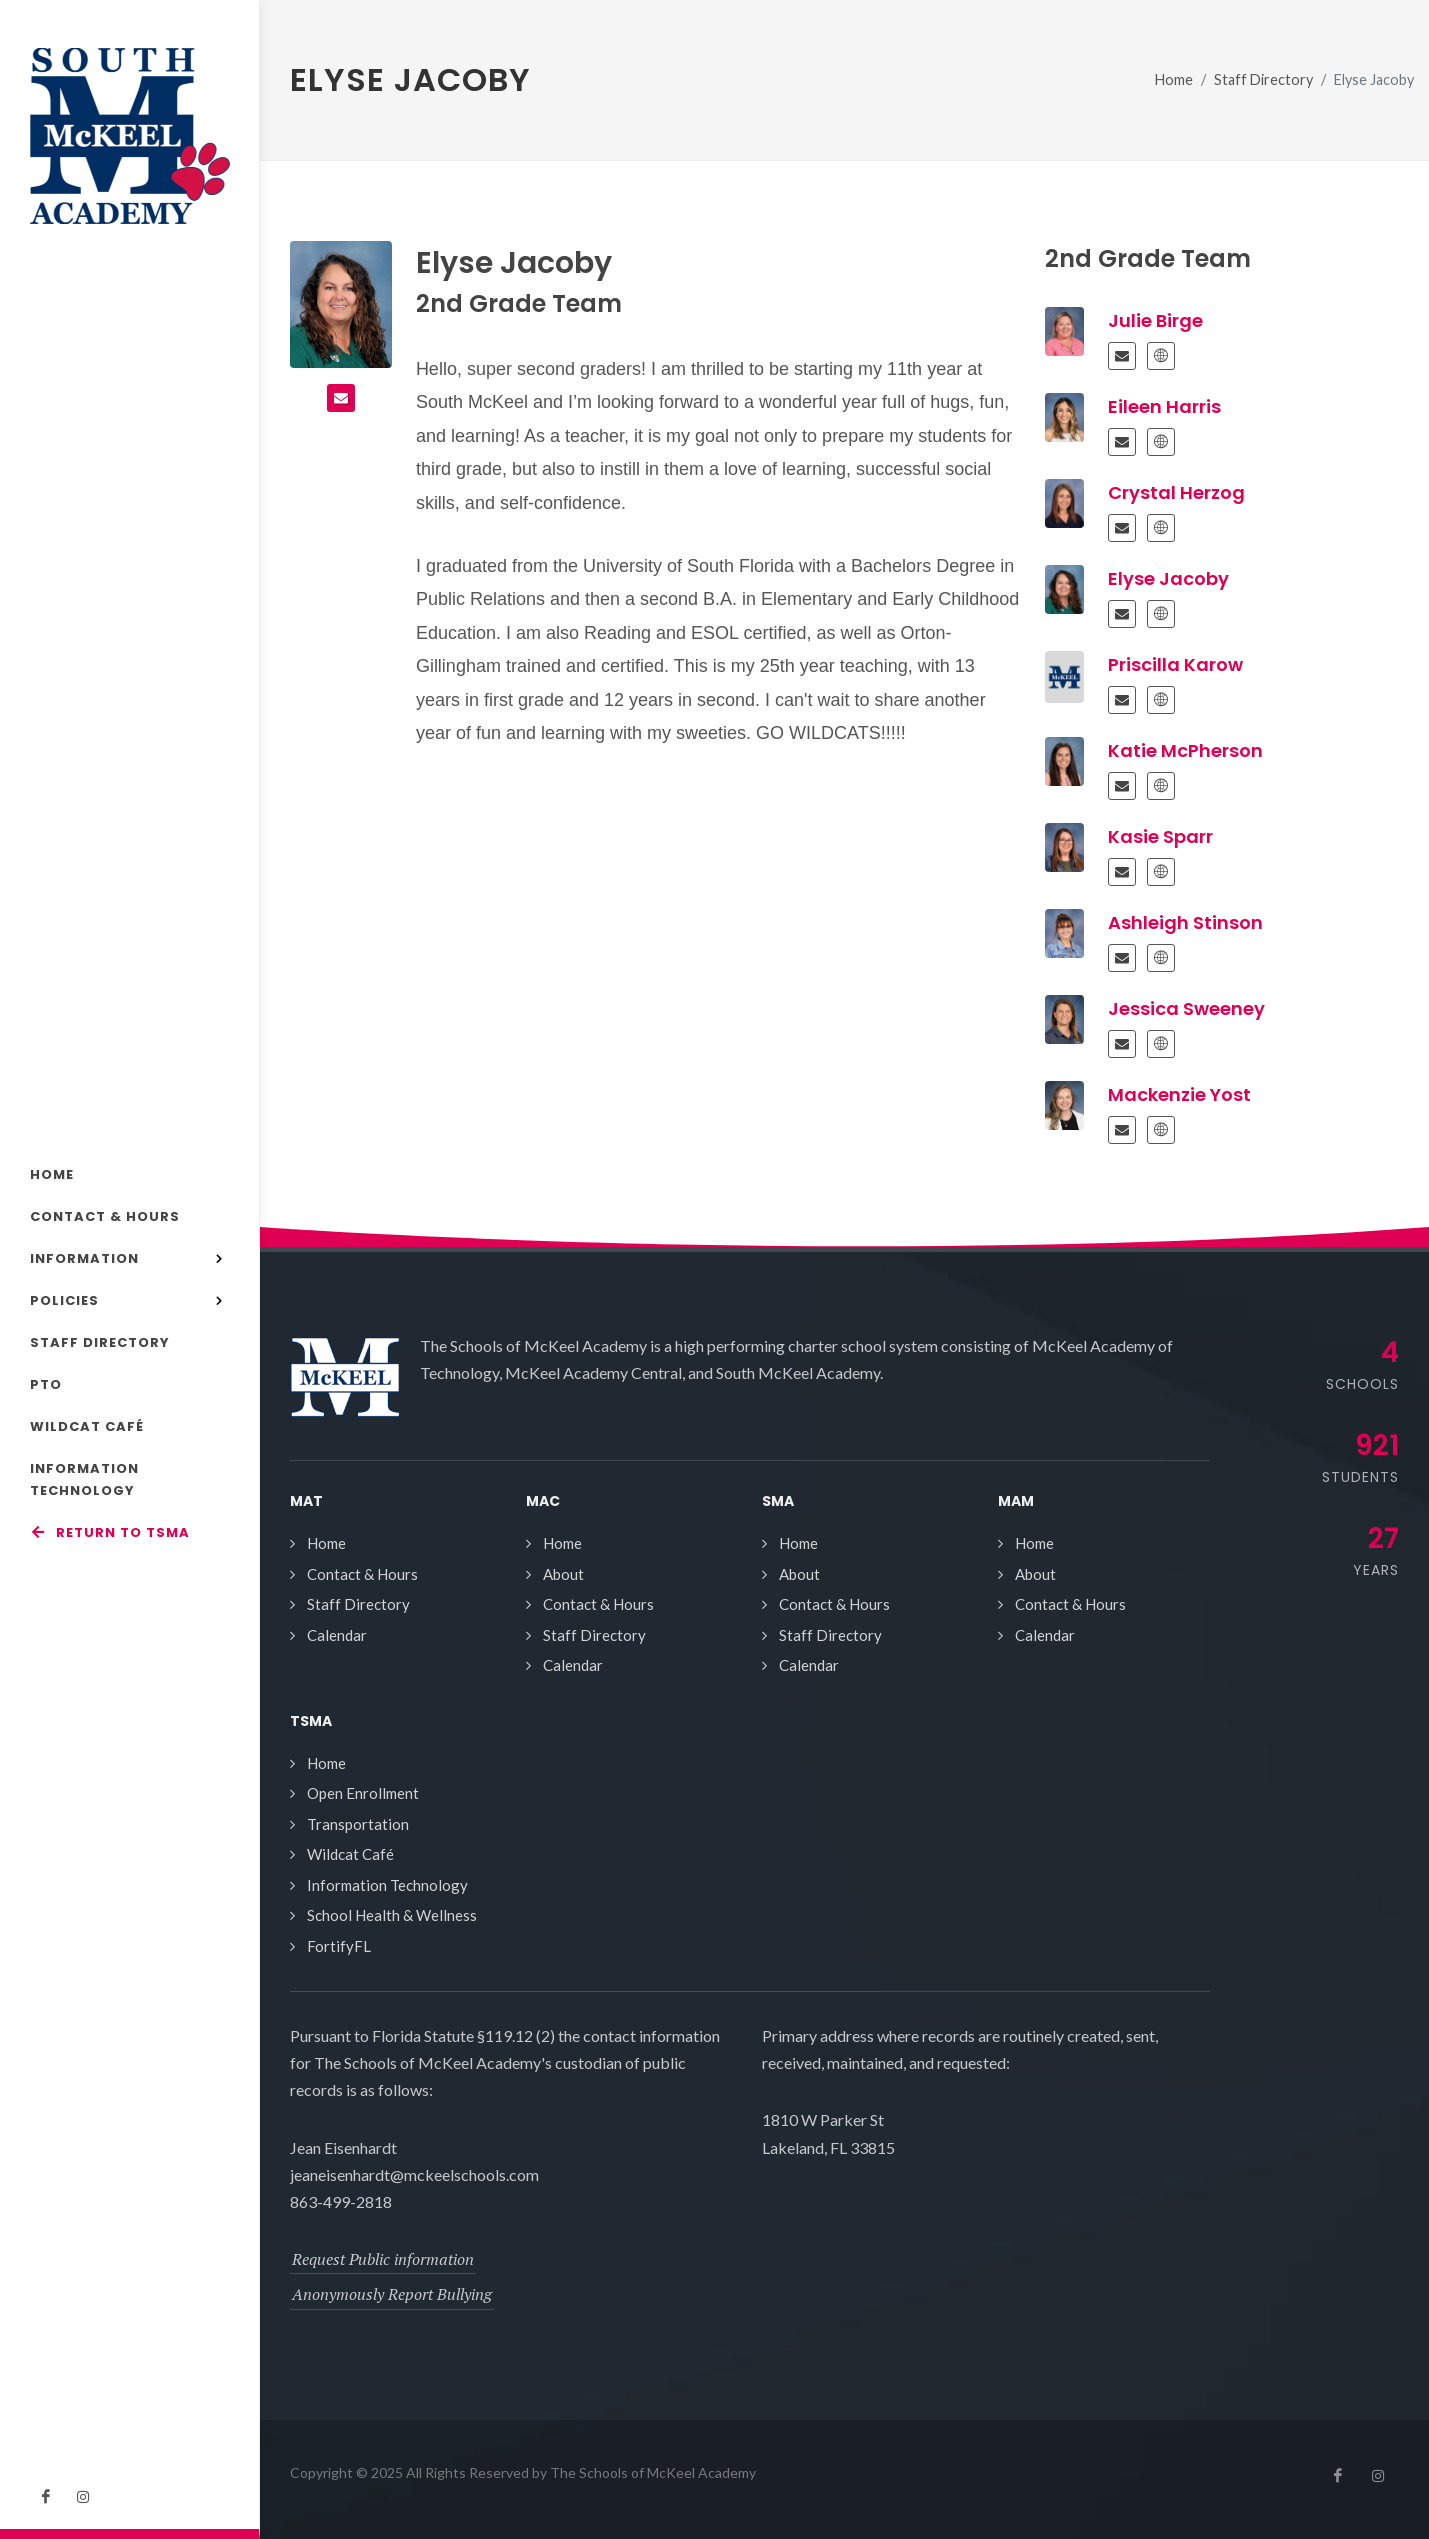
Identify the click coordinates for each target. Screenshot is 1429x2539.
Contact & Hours (362, 1574)
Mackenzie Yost (1179, 1094)
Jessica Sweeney (1186, 1008)
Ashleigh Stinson (1185, 922)
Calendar (337, 1635)
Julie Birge (1155, 320)
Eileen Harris (1164, 406)
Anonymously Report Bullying (392, 2294)
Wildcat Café (350, 1854)
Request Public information (383, 2259)
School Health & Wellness (392, 1915)
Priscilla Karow (1175, 664)
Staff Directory (1263, 79)
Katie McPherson (1185, 750)
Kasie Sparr (1160, 836)
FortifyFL (339, 1946)
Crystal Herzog (1176, 492)
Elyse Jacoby (1168, 578)
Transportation (358, 1824)
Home (1174, 79)
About (563, 1574)
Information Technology (387, 1885)
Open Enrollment (363, 1793)
